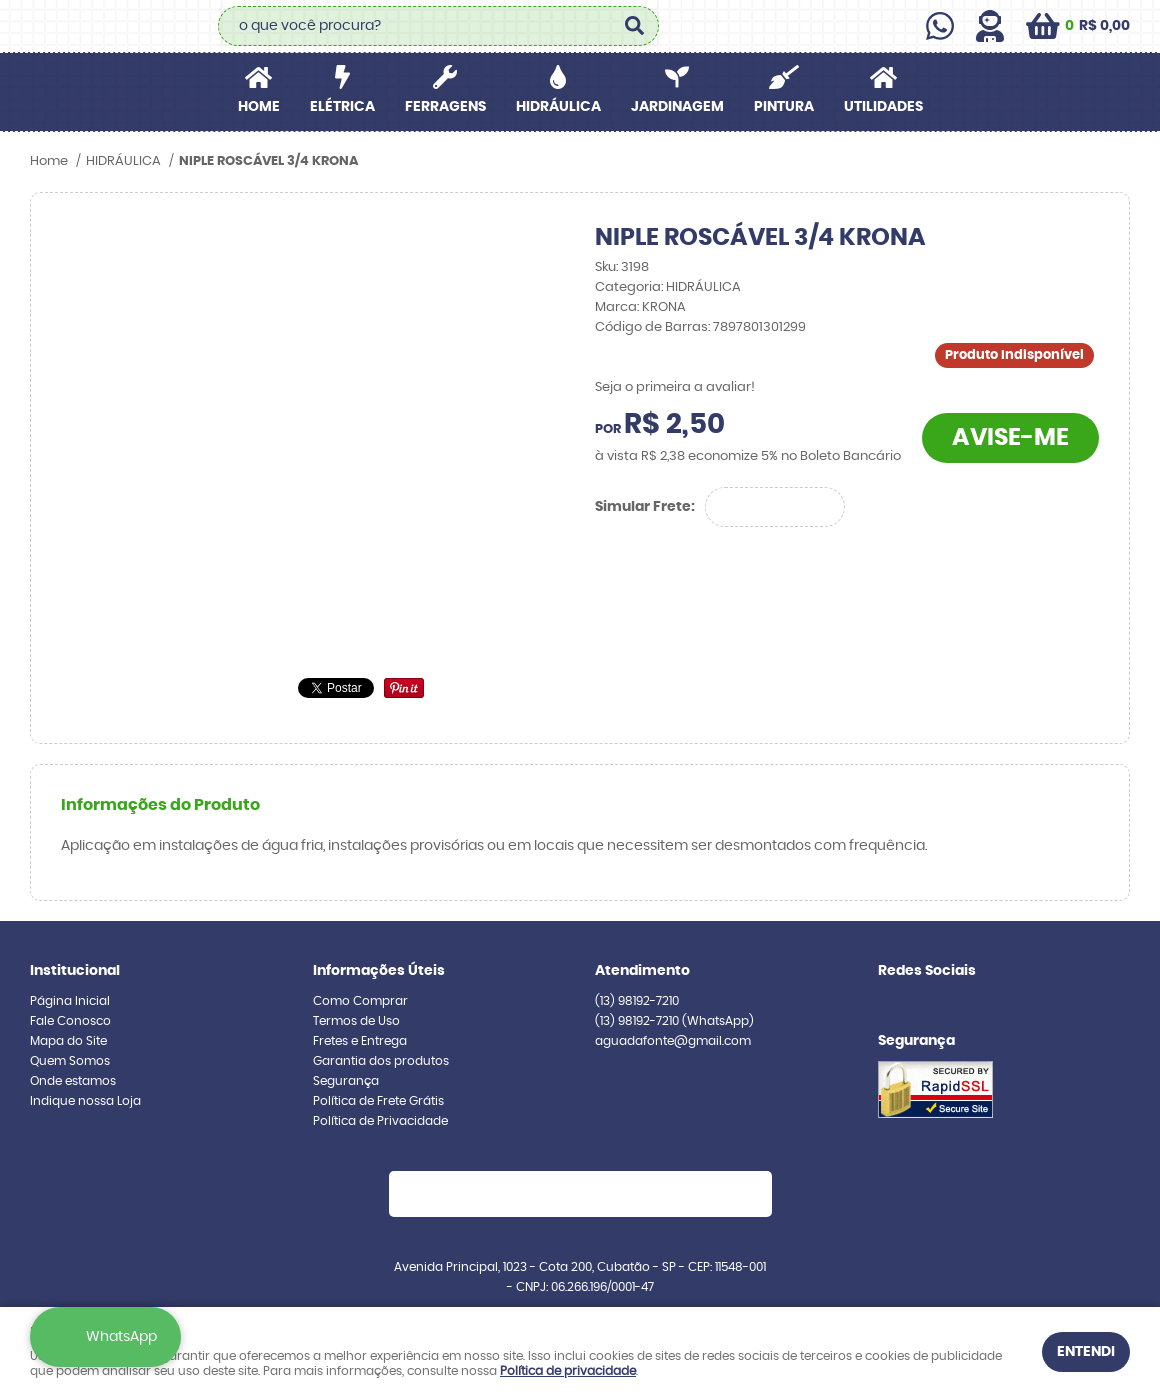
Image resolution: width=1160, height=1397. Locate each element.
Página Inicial (70, 1001)
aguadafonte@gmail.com (673, 1041)
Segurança (346, 1081)
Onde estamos (73, 1081)
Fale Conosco (70, 1021)
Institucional (75, 971)
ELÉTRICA (342, 107)
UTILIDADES (883, 107)
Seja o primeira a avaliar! (675, 387)
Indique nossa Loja (85, 1101)
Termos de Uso (356, 1021)
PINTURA (784, 107)
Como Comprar (360, 1001)
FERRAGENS (445, 107)
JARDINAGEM (677, 107)
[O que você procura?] (634, 26)
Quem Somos (70, 1061)
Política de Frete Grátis (378, 1101)
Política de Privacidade (380, 1121)
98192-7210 (637, 1001)
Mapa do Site (68, 1041)
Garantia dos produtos (381, 1061)
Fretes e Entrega (360, 1041)
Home (259, 107)
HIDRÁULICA (558, 107)
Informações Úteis (379, 971)
